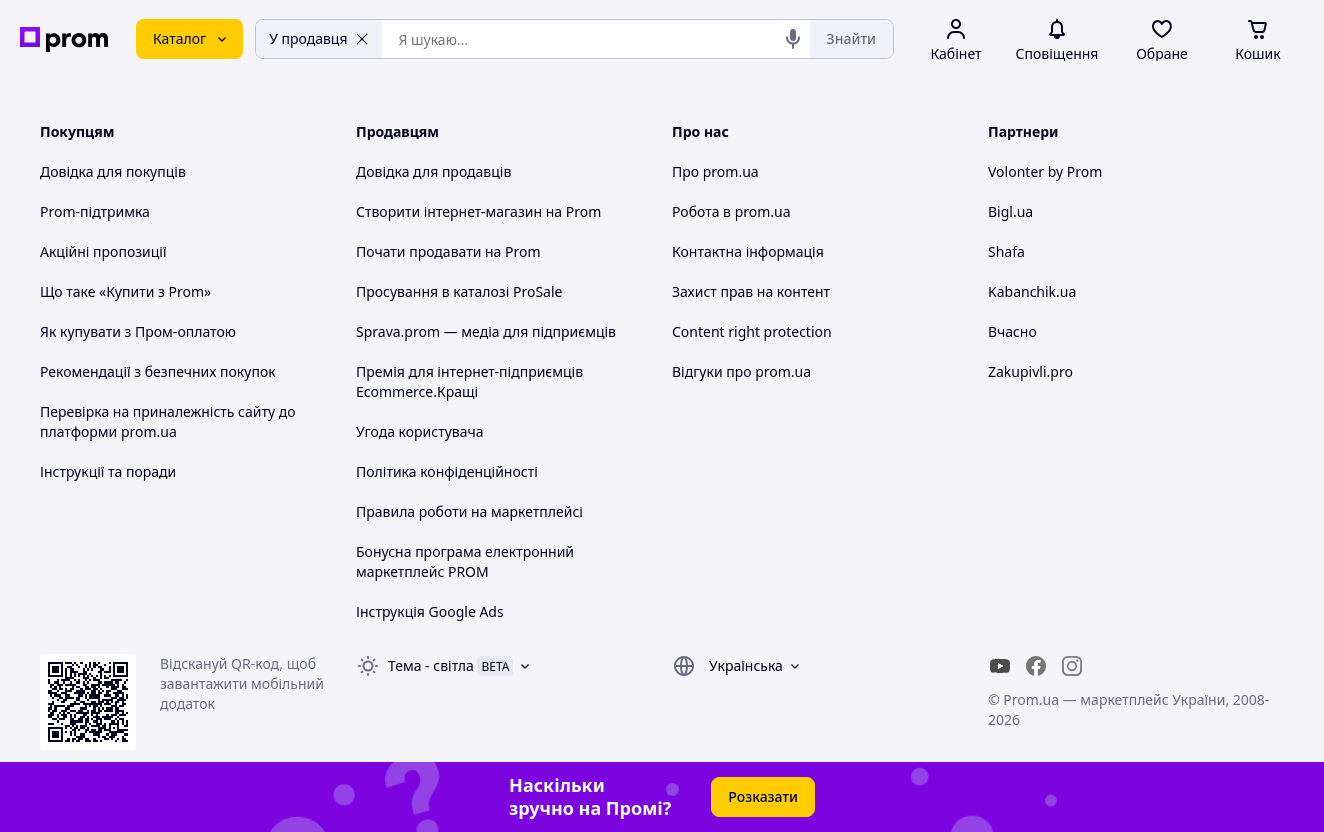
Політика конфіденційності (447, 471)
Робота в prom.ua (731, 211)
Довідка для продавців (433, 171)
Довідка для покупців (113, 171)
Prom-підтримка (95, 211)
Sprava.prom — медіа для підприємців (486, 331)
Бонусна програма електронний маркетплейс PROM (465, 561)
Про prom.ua (715, 171)
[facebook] (1036, 666)
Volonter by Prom (1045, 171)
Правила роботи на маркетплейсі (469, 511)
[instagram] (1072, 666)
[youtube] (1000, 666)
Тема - (431, 665)
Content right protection (752, 331)
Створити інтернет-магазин (449, 211)
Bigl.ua (1010, 211)
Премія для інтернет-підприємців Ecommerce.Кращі (469, 381)
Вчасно (1012, 331)
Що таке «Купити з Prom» (125, 291)
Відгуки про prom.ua (741, 371)
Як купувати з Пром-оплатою (138, 331)
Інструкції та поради (108, 471)
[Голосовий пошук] (793, 39)
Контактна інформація (748, 251)
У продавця (319, 38)
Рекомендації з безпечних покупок (158, 371)
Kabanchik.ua (1032, 291)
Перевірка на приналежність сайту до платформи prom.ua (168, 421)
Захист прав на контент (751, 291)
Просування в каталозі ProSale (459, 291)
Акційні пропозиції (103, 251)
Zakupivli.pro (1030, 371)
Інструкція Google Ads (430, 611)
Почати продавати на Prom (448, 251)
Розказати (763, 796)
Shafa (1006, 251)
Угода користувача (420, 431)
